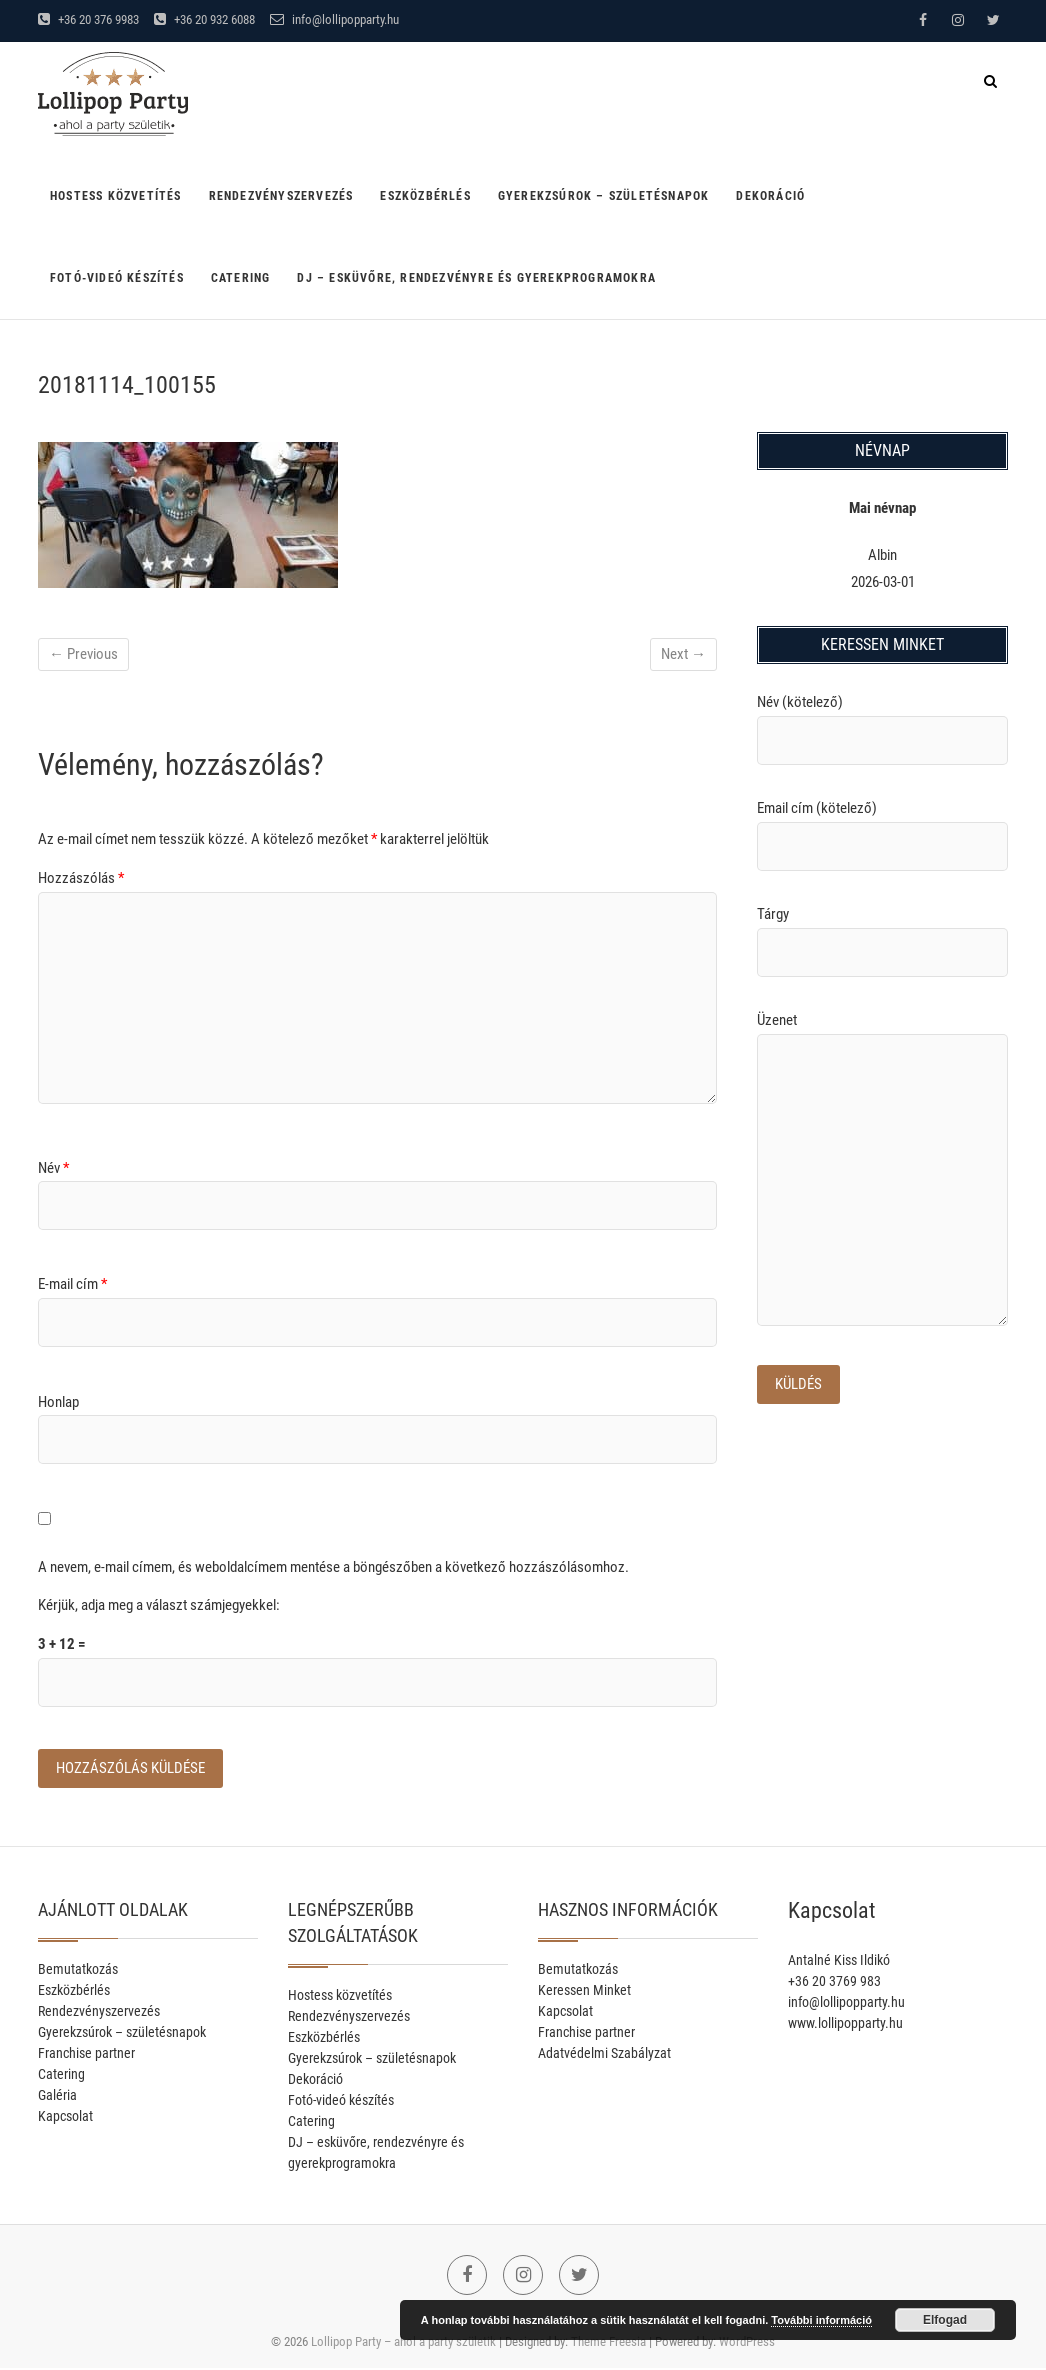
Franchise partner (86, 2055)
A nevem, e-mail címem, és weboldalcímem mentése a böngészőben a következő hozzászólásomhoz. (333, 1567)
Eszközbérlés (425, 196)
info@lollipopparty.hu (334, 19)
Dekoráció (770, 196)
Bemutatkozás (78, 1971)
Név (53, 1168)
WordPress (747, 2343)
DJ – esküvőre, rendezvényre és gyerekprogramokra (476, 278)
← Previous (83, 654)
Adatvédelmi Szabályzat (604, 2055)
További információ (821, 2320)
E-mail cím (72, 1284)
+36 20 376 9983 (88, 19)
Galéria (57, 2097)
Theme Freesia (608, 2343)
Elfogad (945, 2320)
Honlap (58, 1402)
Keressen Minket (584, 1992)
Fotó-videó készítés (117, 278)
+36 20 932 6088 (204, 19)
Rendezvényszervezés (281, 196)
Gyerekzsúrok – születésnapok (604, 196)
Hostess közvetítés (116, 196)
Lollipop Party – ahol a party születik (403, 2343)
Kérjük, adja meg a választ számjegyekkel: (159, 1605)
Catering (241, 278)
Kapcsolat (65, 2118)
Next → (683, 654)
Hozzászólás (81, 878)
